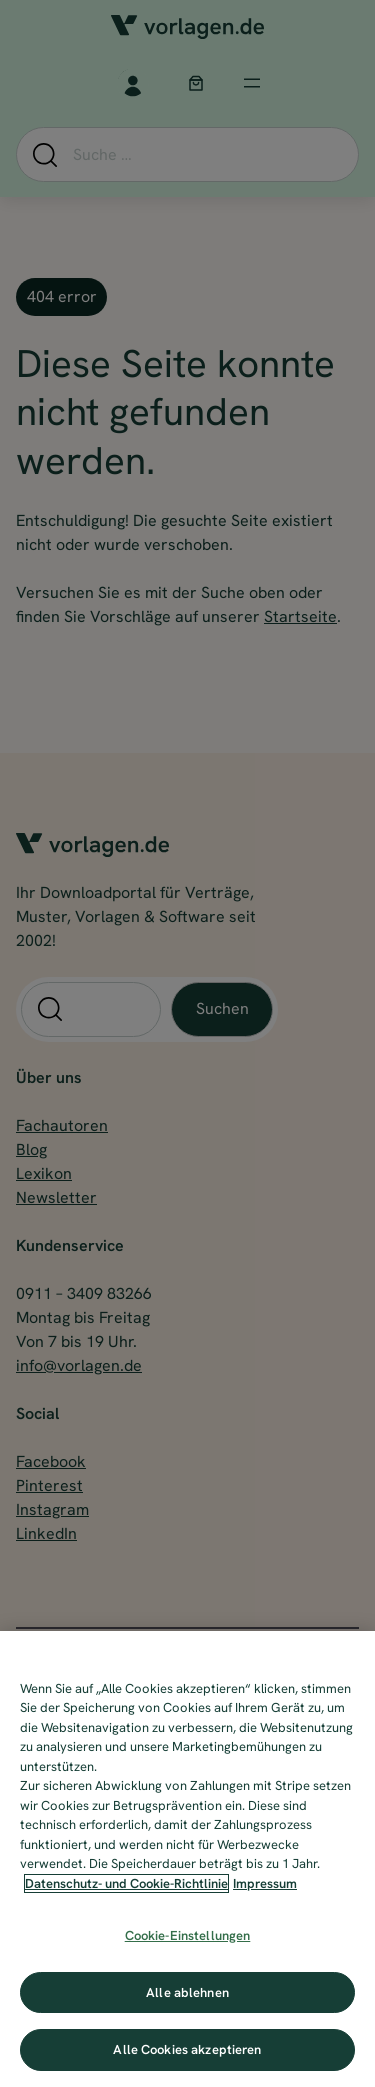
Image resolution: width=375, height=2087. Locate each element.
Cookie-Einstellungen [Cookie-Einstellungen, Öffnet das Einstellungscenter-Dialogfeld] (188, 1935)
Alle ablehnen (187, 1992)
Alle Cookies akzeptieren (187, 2049)
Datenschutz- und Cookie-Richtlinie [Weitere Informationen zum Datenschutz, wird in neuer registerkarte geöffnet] (126, 1883)
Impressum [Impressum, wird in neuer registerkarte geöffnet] (265, 1883)
